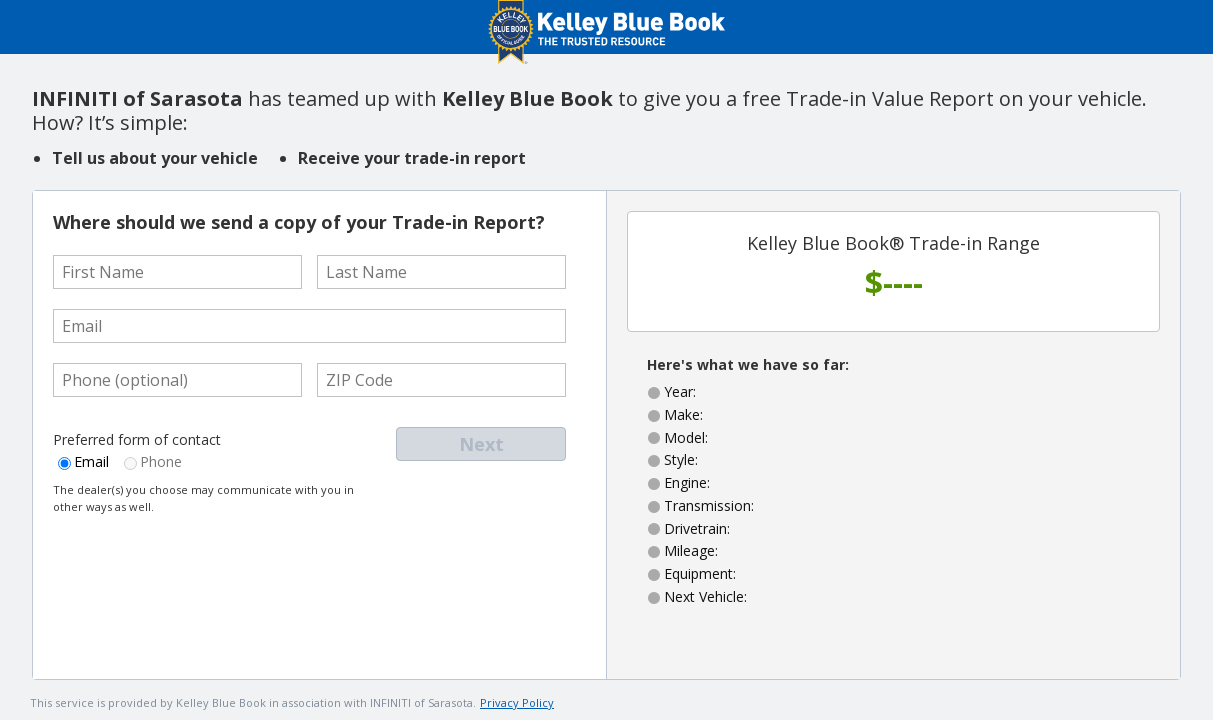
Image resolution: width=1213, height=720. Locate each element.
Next (481, 444)
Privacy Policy (517, 702)
